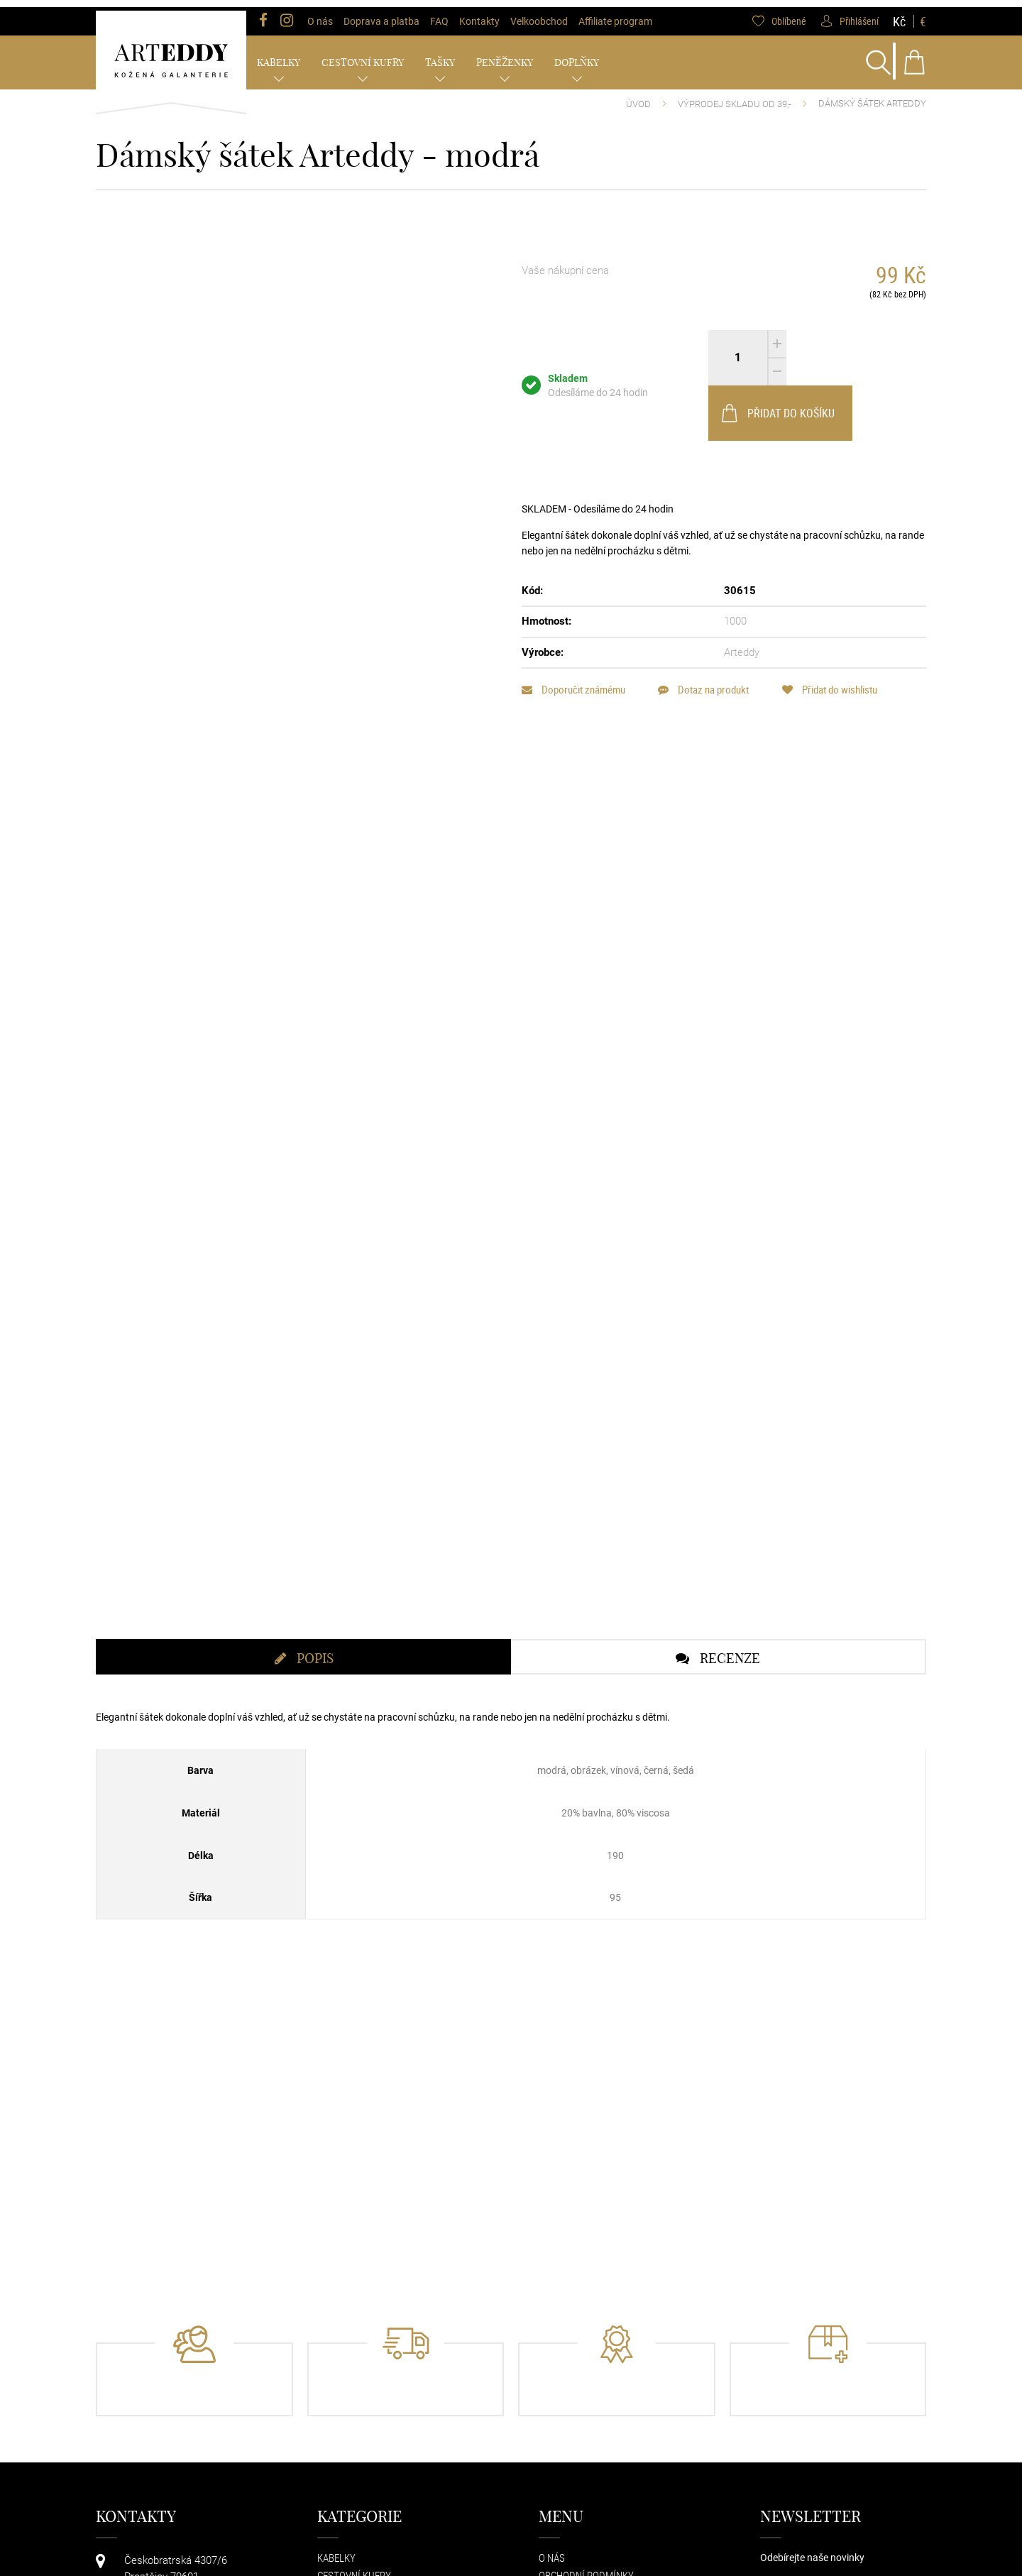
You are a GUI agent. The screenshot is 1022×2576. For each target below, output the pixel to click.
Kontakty (479, 14)
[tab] (303, 1696)
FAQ (439, 14)
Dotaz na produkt (708, 627)
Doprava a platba (381, 14)
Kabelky (278, 55)
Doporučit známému (573, 627)
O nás (320, 14)
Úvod (638, 97)
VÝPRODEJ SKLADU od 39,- (734, 97)
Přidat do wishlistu (838, 627)
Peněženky (504, 55)
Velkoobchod (539, 14)
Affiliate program (615, 14)
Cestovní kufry (363, 55)
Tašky (440, 55)
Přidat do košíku (854, 350)
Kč (899, 14)
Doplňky (576, 55)
